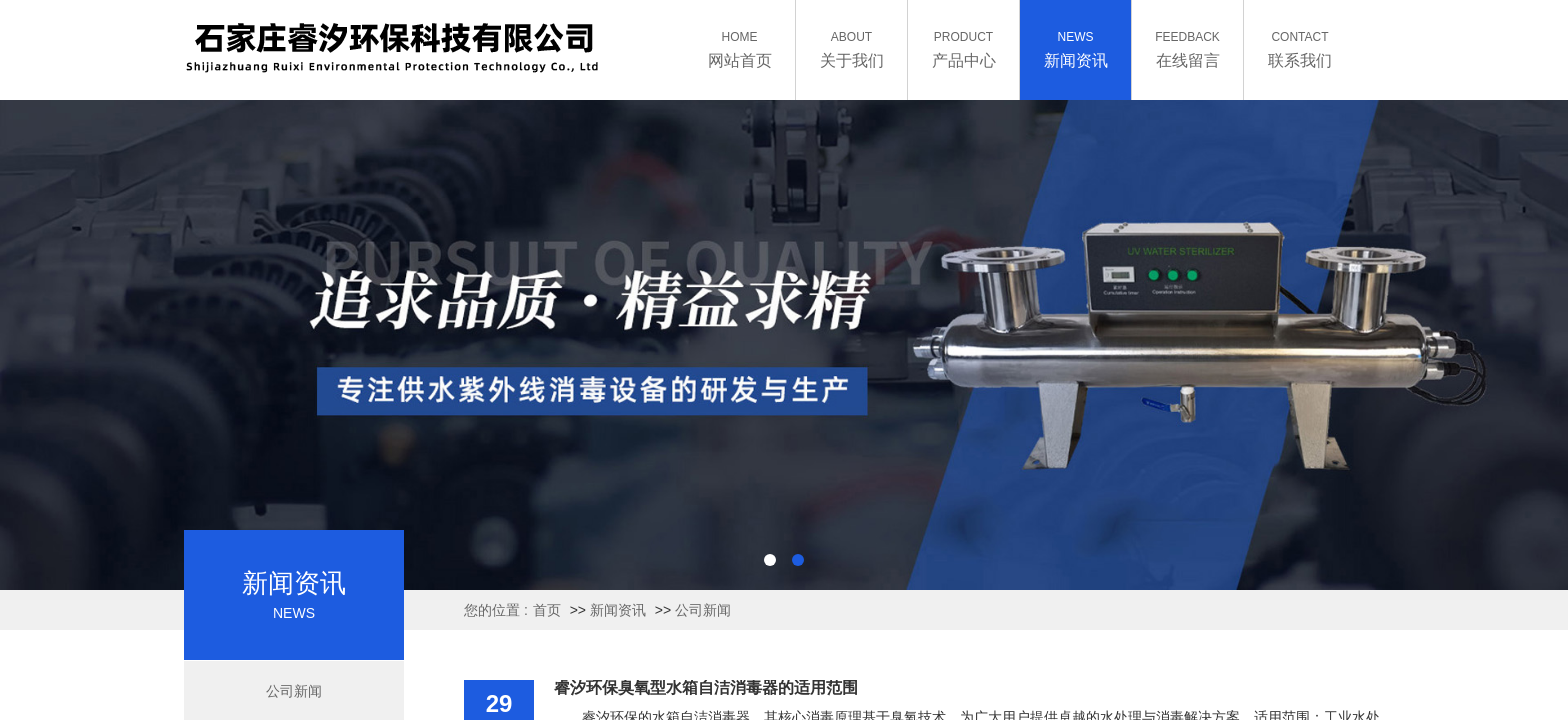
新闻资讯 (618, 610)
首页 (547, 610)
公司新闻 (703, 610)
